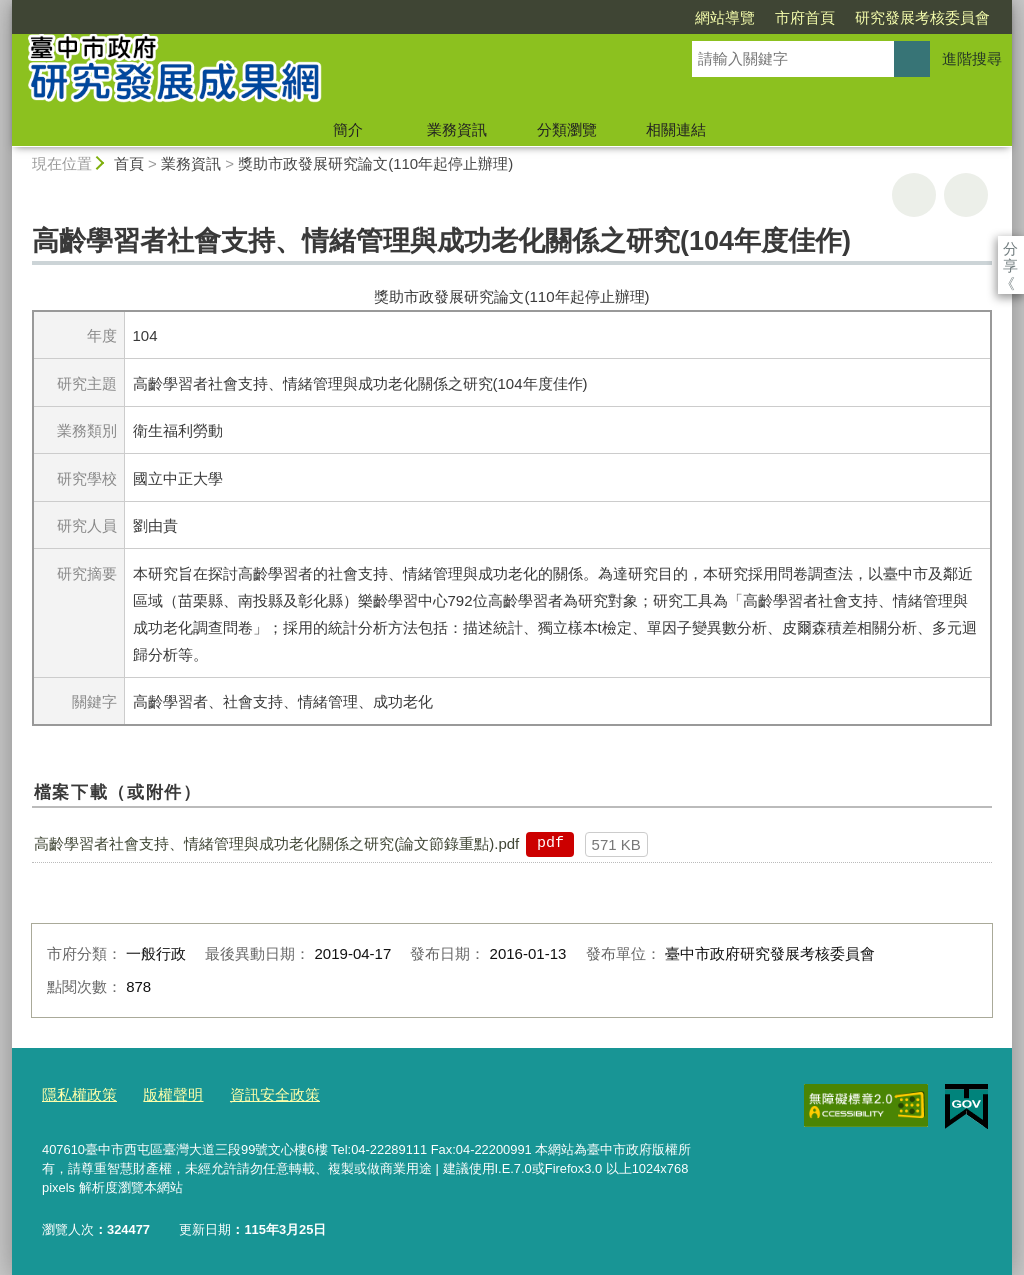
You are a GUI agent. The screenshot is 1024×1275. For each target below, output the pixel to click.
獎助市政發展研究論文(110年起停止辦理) (375, 163)
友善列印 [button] (914, 195)
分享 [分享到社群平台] (1010, 248)
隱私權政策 (74, 1092)
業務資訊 (457, 129)
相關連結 (676, 129)
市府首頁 (690, 17)
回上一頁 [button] (966, 195)
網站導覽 (610, 17)
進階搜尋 (972, 58)
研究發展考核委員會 (807, 17)
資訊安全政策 (251, 1092)
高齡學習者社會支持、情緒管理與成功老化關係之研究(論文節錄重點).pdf (276, 843)
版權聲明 (159, 1092)
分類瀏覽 (567, 129)
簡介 (348, 129)
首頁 (129, 163)
